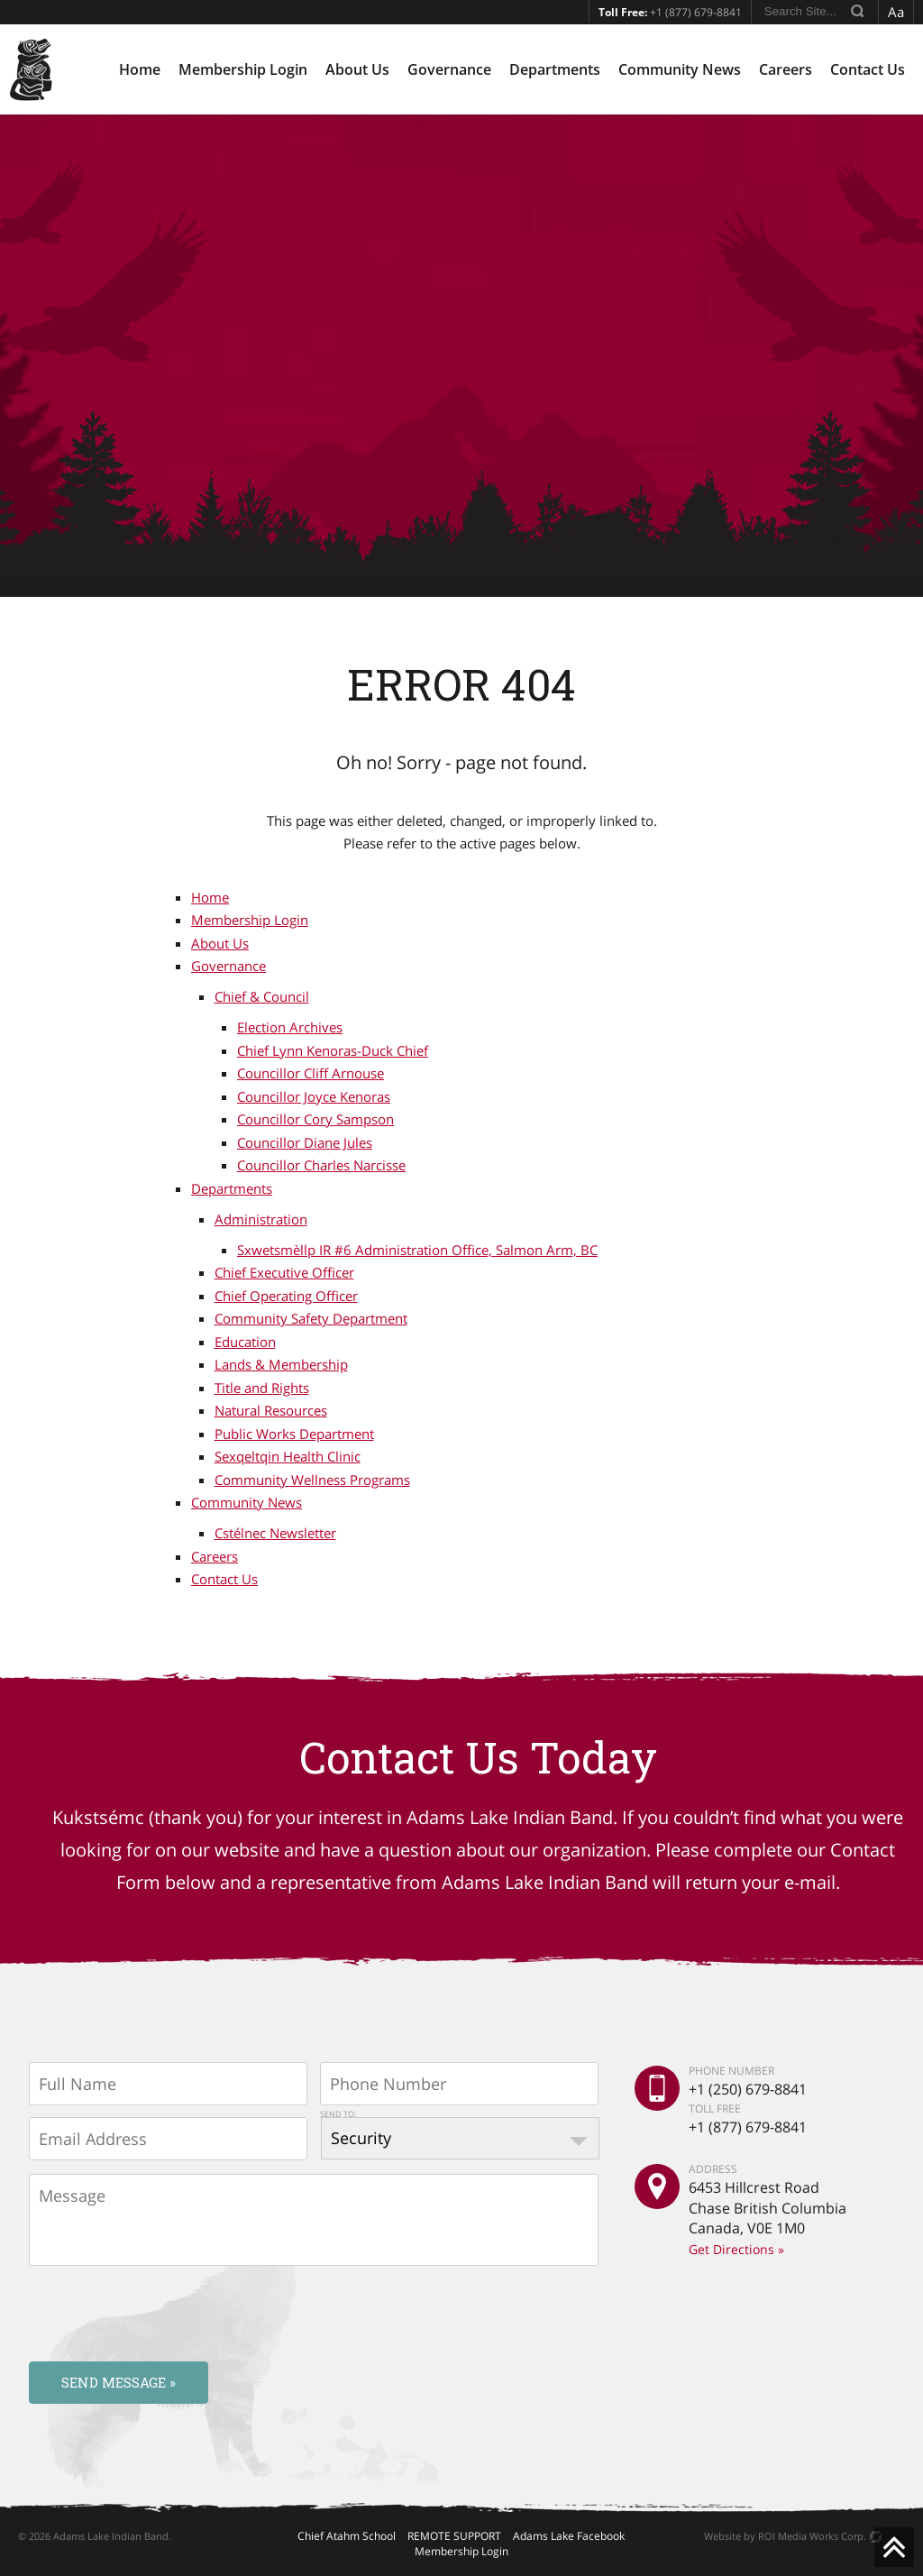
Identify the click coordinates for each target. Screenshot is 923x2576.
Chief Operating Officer (286, 1296)
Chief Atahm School (346, 2536)
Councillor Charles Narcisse (321, 1165)
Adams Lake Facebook (569, 2536)
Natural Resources (271, 1410)
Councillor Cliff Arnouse (310, 1073)
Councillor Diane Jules (304, 1142)
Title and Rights (262, 1388)
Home (139, 69)
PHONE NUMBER (731, 2071)
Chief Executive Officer (284, 1272)
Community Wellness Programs (312, 1480)
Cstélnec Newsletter (275, 1533)
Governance (449, 69)
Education (245, 1342)
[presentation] (166, 2313)
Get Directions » (736, 2249)
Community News (679, 69)
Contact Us (867, 69)
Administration (261, 1219)
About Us (357, 69)
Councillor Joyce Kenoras (313, 1096)
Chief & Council (262, 996)
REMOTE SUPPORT (454, 2536)
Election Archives (290, 1027)
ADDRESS (713, 2169)
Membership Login (242, 69)
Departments (554, 69)
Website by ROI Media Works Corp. (785, 2536)
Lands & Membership (281, 1364)
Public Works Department (294, 1434)
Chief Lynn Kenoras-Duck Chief (332, 1050)
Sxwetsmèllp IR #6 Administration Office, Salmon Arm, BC (417, 1250)
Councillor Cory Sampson (315, 1119)
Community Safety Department (311, 1318)
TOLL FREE (715, 2107)
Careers (785, 69)
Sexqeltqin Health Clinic (288, 1456)
